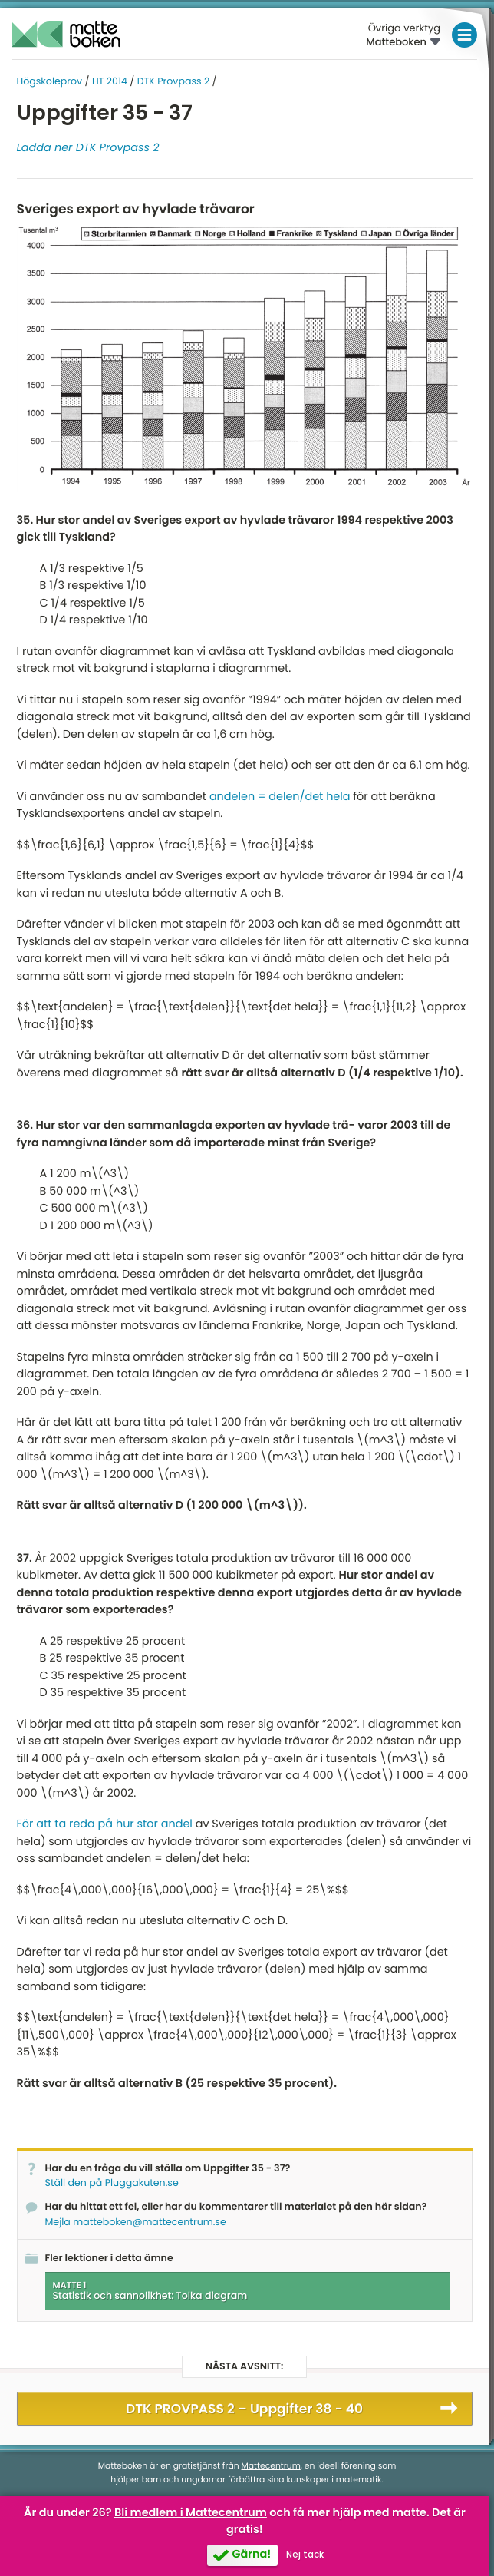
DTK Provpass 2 (173, 81)
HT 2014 (109, 81)
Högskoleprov (50, 81)
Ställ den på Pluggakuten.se (112, 2183)
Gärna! (251, 2554)
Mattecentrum (271, 2466)
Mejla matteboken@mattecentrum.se (135, 2222)
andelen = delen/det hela (280, 797)
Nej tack (305, 2554)
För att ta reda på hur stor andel (105, 1824)
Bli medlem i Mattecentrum (190, 2513)
